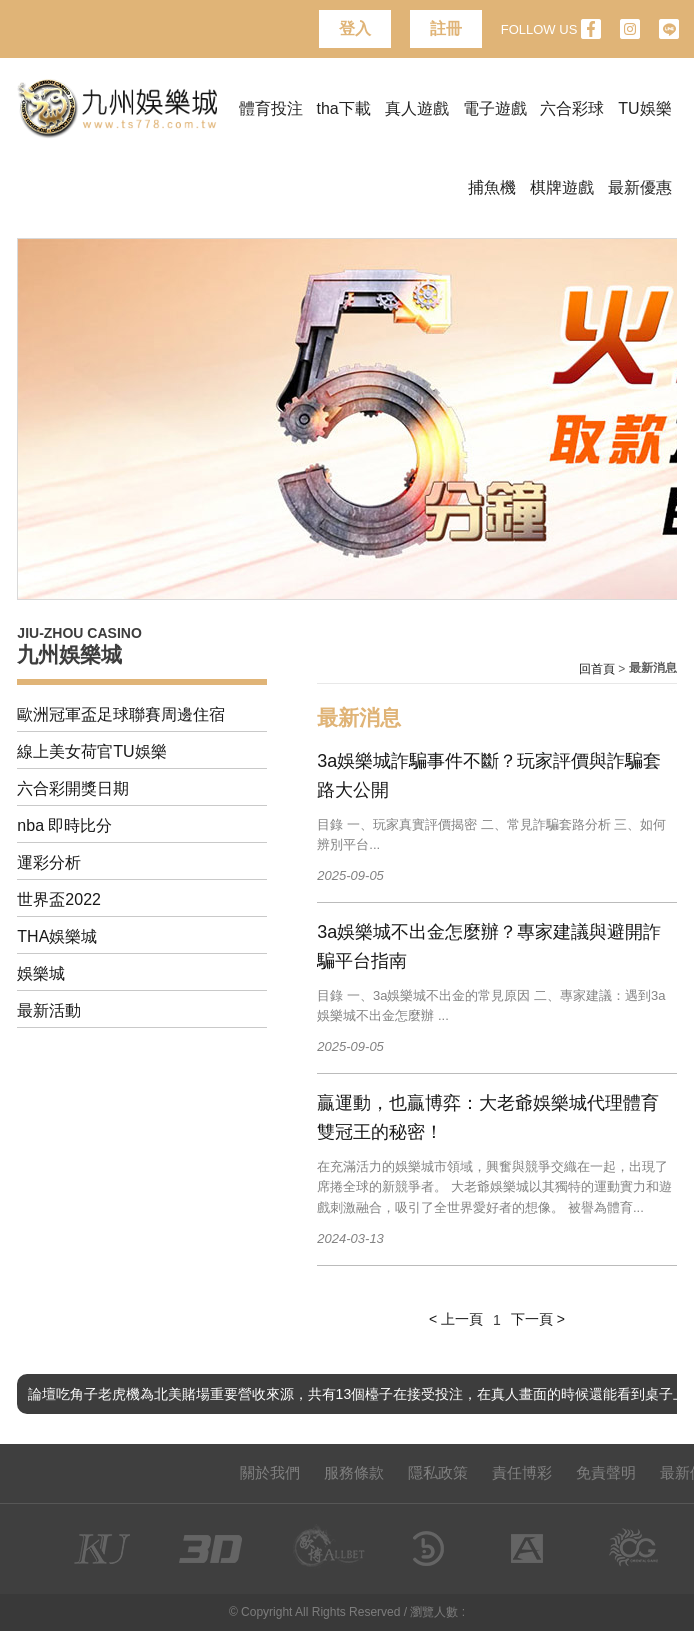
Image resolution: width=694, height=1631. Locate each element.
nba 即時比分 (64, 825)
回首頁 (597, 669)
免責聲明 (606, 1472)
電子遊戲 (495, 108)
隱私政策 (438, 1472)
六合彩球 (572, 108)
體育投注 (271, 108)
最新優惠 (640, 187)
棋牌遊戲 (562, 187)
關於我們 (270, 1472)
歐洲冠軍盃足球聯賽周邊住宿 (121, 714)
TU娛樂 (644, 108)
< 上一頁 (456, 1319)
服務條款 (354, 1472)
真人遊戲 (417, 108)
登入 (355, 28)
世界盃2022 (59, 899)
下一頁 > (538, 1319)
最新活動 (49, 1010)
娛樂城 (41, 973)
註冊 (446, 28)
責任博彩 (522, 1472)
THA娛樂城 (57, 936)
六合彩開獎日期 (73, 788)
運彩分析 (49, 862)
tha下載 (344, 108)
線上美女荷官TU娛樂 (91, 751)
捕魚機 (492, 187)
